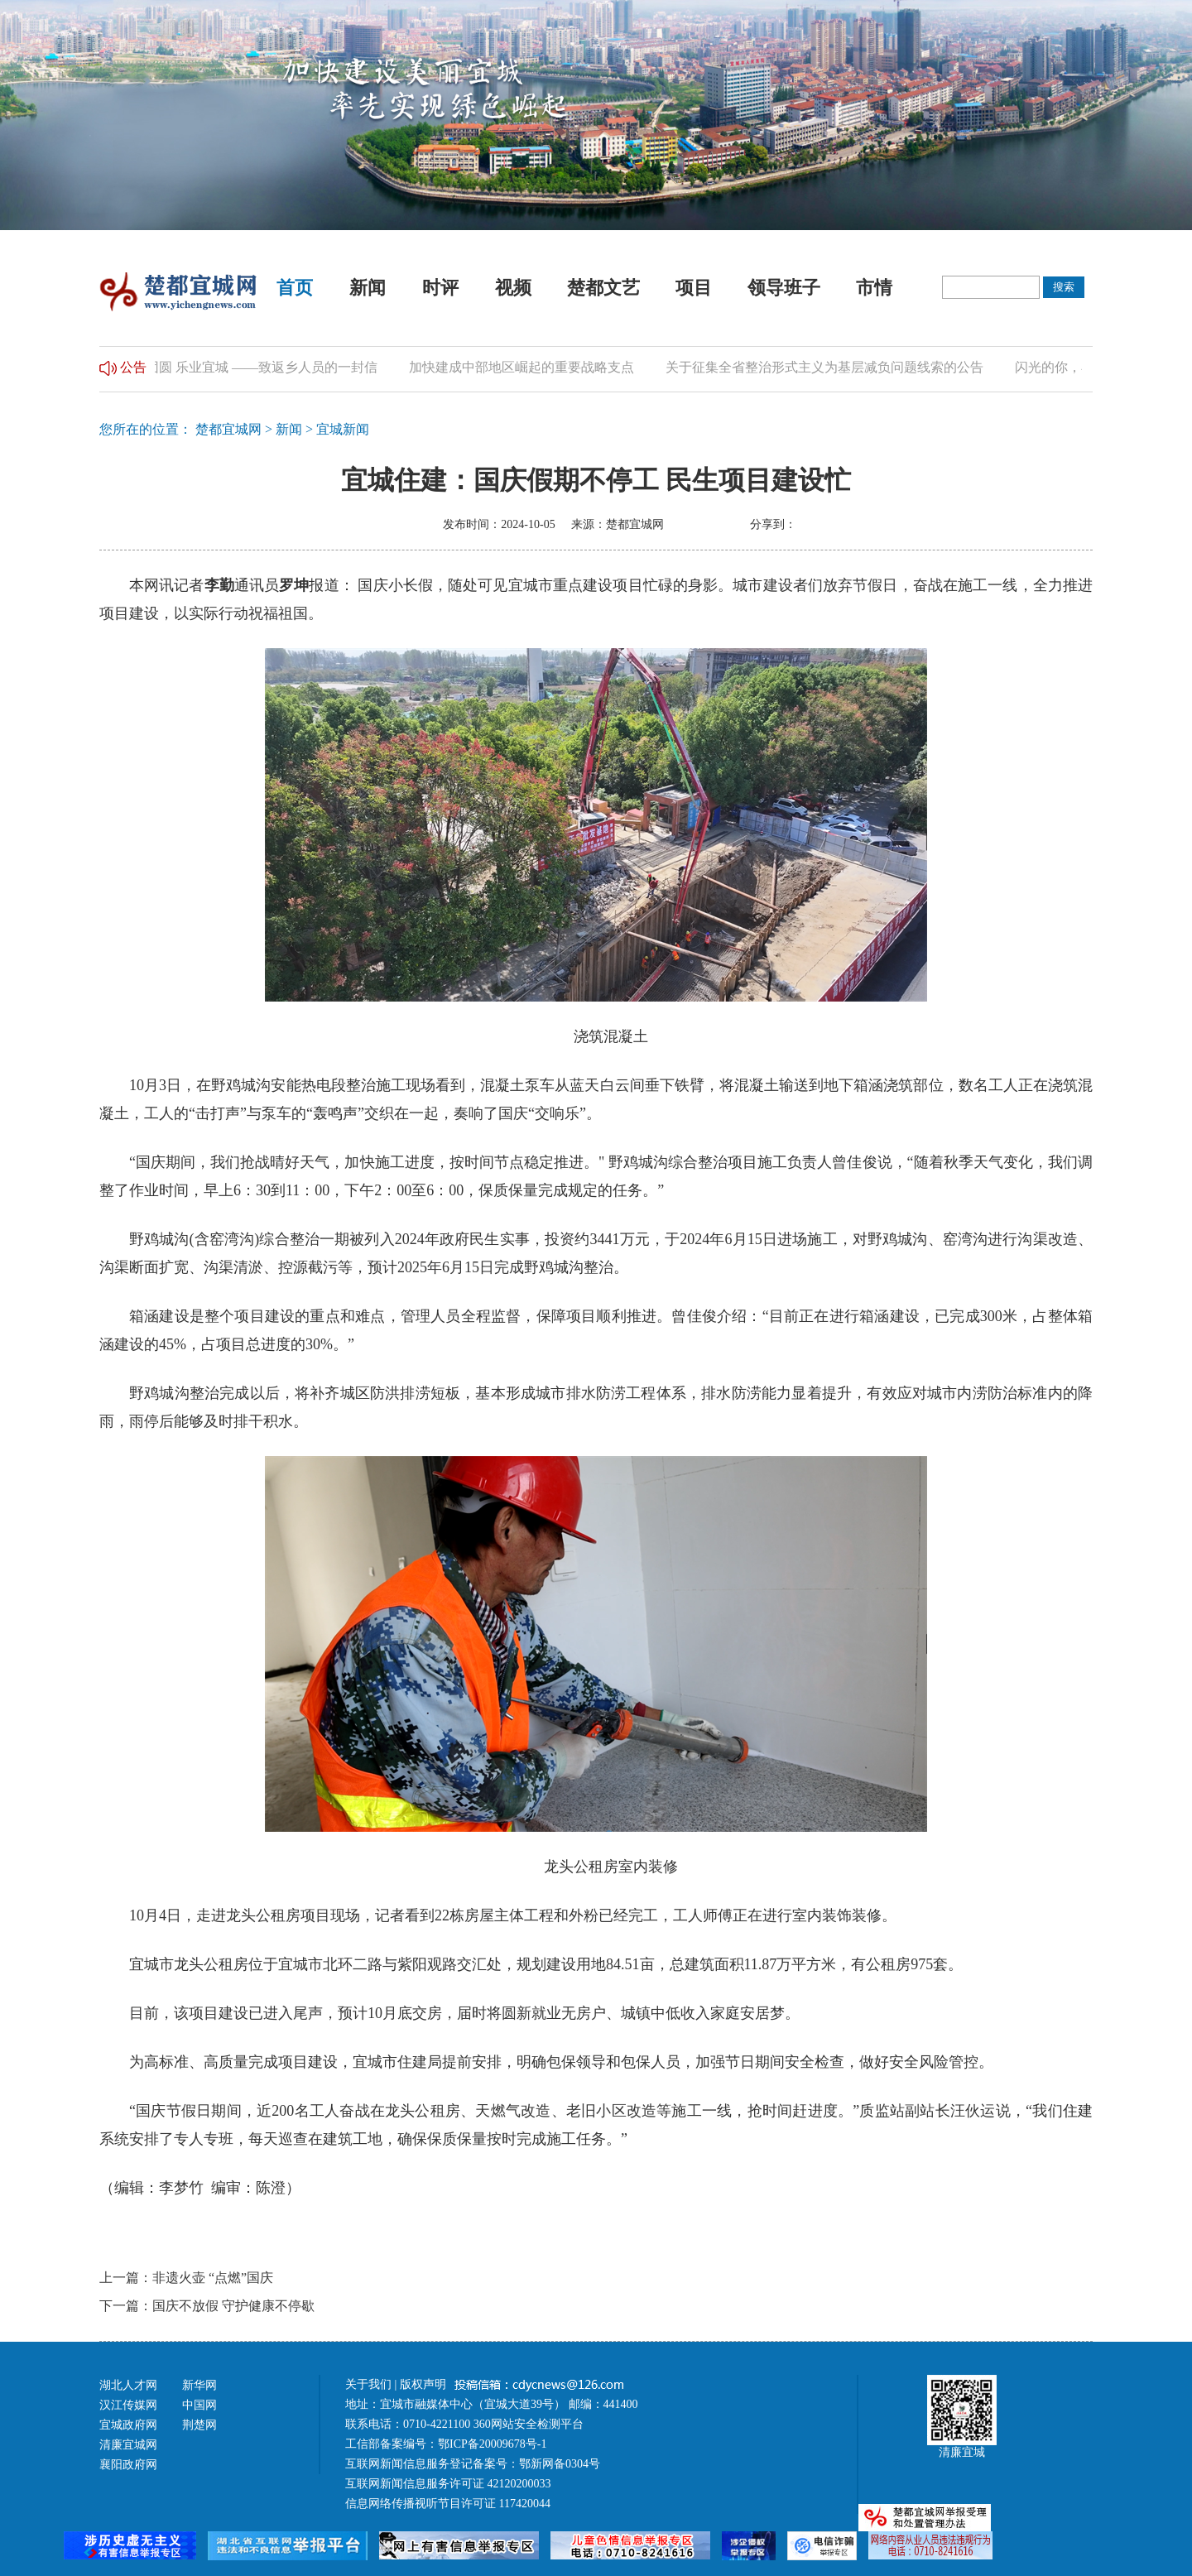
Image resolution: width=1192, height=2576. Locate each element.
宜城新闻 (342, 429)
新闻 (367, 287)
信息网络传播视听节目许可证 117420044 (447, 2503)
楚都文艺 (603, 287)
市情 (874, 287)
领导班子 (783, 287)
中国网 (199, 2405)
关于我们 (368, 2384)
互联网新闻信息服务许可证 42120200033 (448, 2483)
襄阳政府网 (128, 2464)
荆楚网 (199, 2425)
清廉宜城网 (128, 2445)
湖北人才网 (128, 2385)
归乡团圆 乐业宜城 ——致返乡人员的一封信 (255, 367)
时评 (440, 287)
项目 (693, 287)
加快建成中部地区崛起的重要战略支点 (528, 367)
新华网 (199, 2385)
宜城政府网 (128, 2425)
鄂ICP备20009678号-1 (492, 2444)
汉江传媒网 (128, 2405)
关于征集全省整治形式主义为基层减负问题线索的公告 (831, 367)
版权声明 (424, 2384)
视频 (513, 287)
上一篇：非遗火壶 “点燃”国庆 (186, 2278)
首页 (294, 287)
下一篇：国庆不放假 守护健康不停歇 (207, 2306)
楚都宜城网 (228, 429)
